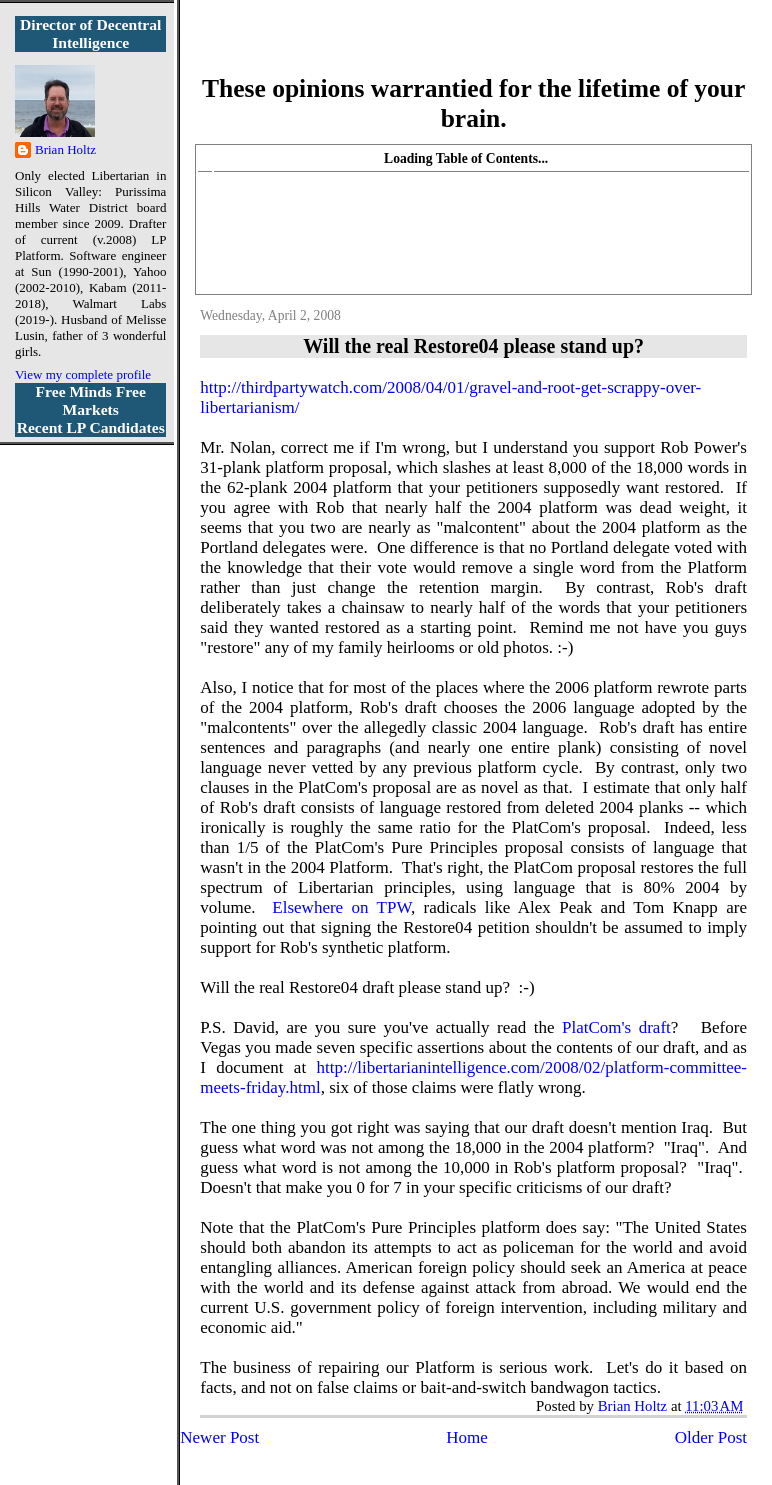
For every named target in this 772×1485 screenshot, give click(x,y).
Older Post (711, 1437)
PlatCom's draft (616, 1027)
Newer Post (219, 1437)
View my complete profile (83, 374)
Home (467, 1437)
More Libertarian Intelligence (473, 49)
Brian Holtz (65, 149)
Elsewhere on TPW (341, 907)
